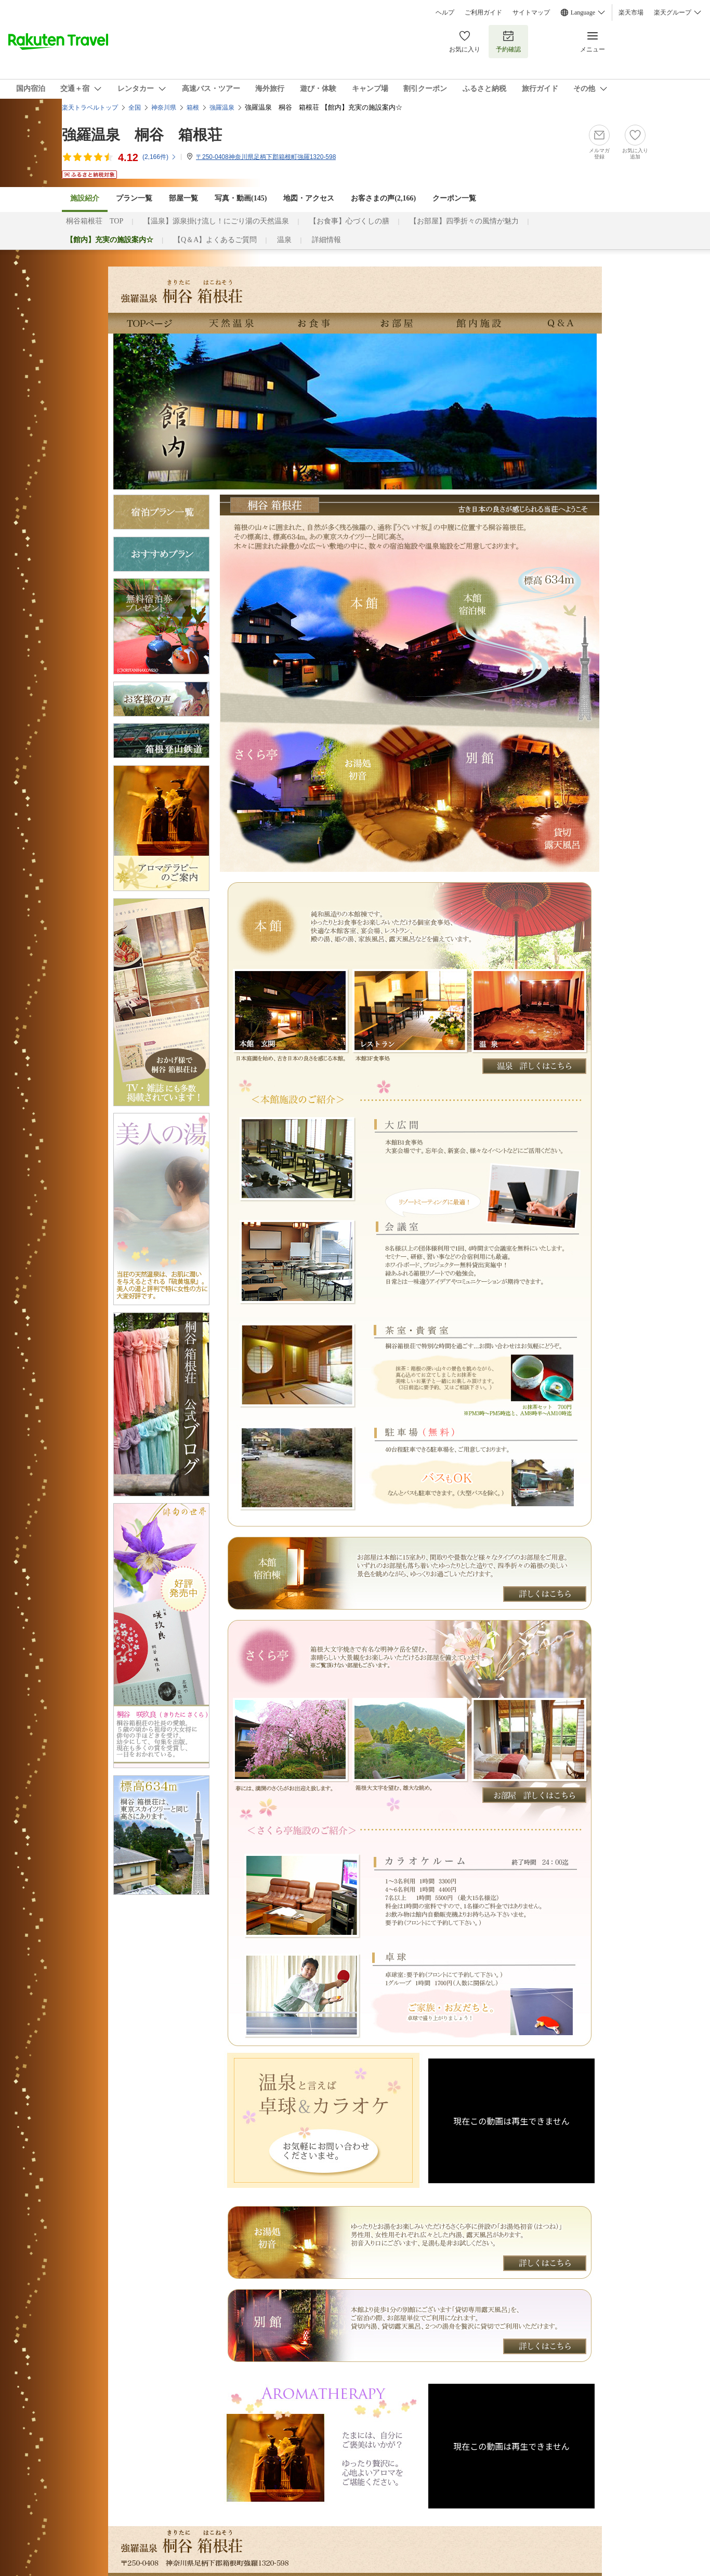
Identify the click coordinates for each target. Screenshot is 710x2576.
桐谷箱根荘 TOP (94, 221)
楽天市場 (631, 12)
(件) (159, 157)
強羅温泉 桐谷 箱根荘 (142, 135)
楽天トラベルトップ (90, 107)
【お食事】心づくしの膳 (349, 221)
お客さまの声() (383, 198)
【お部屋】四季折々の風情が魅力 (464, 221)
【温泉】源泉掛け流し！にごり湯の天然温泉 (216, 221)
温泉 (284, 240)
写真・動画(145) (241, 198)
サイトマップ (531, 12)
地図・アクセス (308, 198)
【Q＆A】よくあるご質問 (215, 240)
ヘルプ (445, 12)
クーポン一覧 (454, 198)
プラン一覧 (134, 198)
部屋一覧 (183, 198)
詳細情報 (326, 240)
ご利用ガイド (483, 12)
